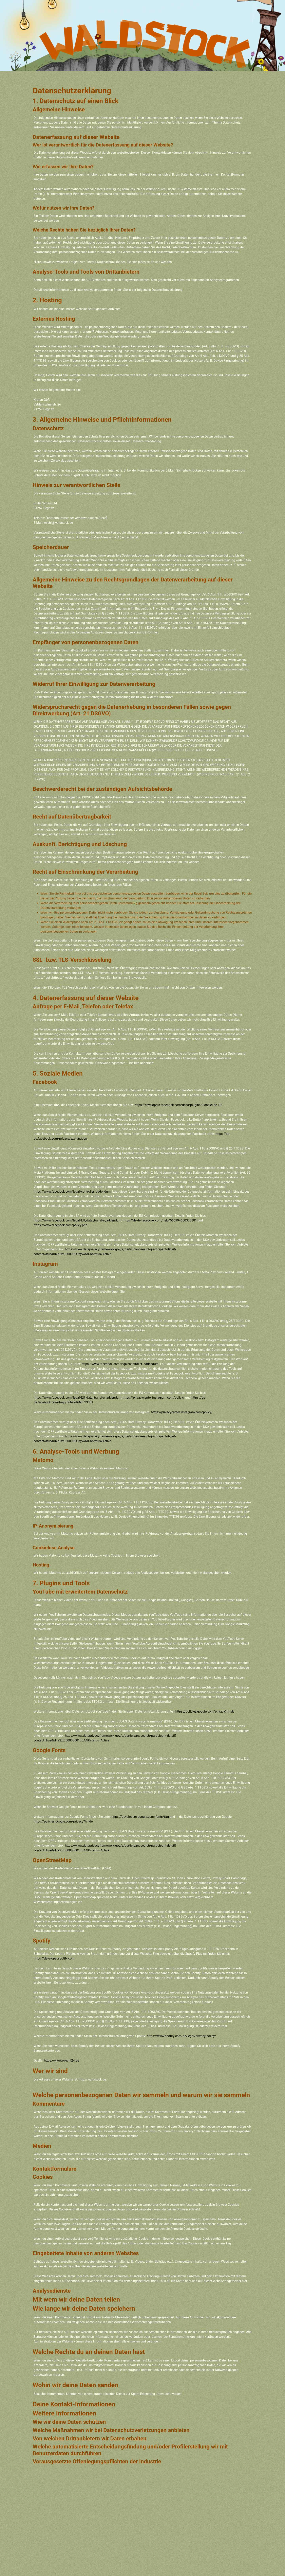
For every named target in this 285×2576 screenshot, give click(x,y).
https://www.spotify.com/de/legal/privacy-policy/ (181, 2036)
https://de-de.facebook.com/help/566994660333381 (160, 1220)
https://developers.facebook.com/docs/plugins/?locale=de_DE (178, 1105)
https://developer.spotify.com (54, 1958)
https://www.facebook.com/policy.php (60, 1225)
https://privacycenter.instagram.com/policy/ (153, 1397)
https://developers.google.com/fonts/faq (140, 1817)
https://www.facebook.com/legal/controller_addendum (72, 1191)
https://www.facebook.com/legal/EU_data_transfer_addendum (77, 1220)
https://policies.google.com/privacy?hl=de (204, 1711)
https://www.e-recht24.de (61, 2060)
